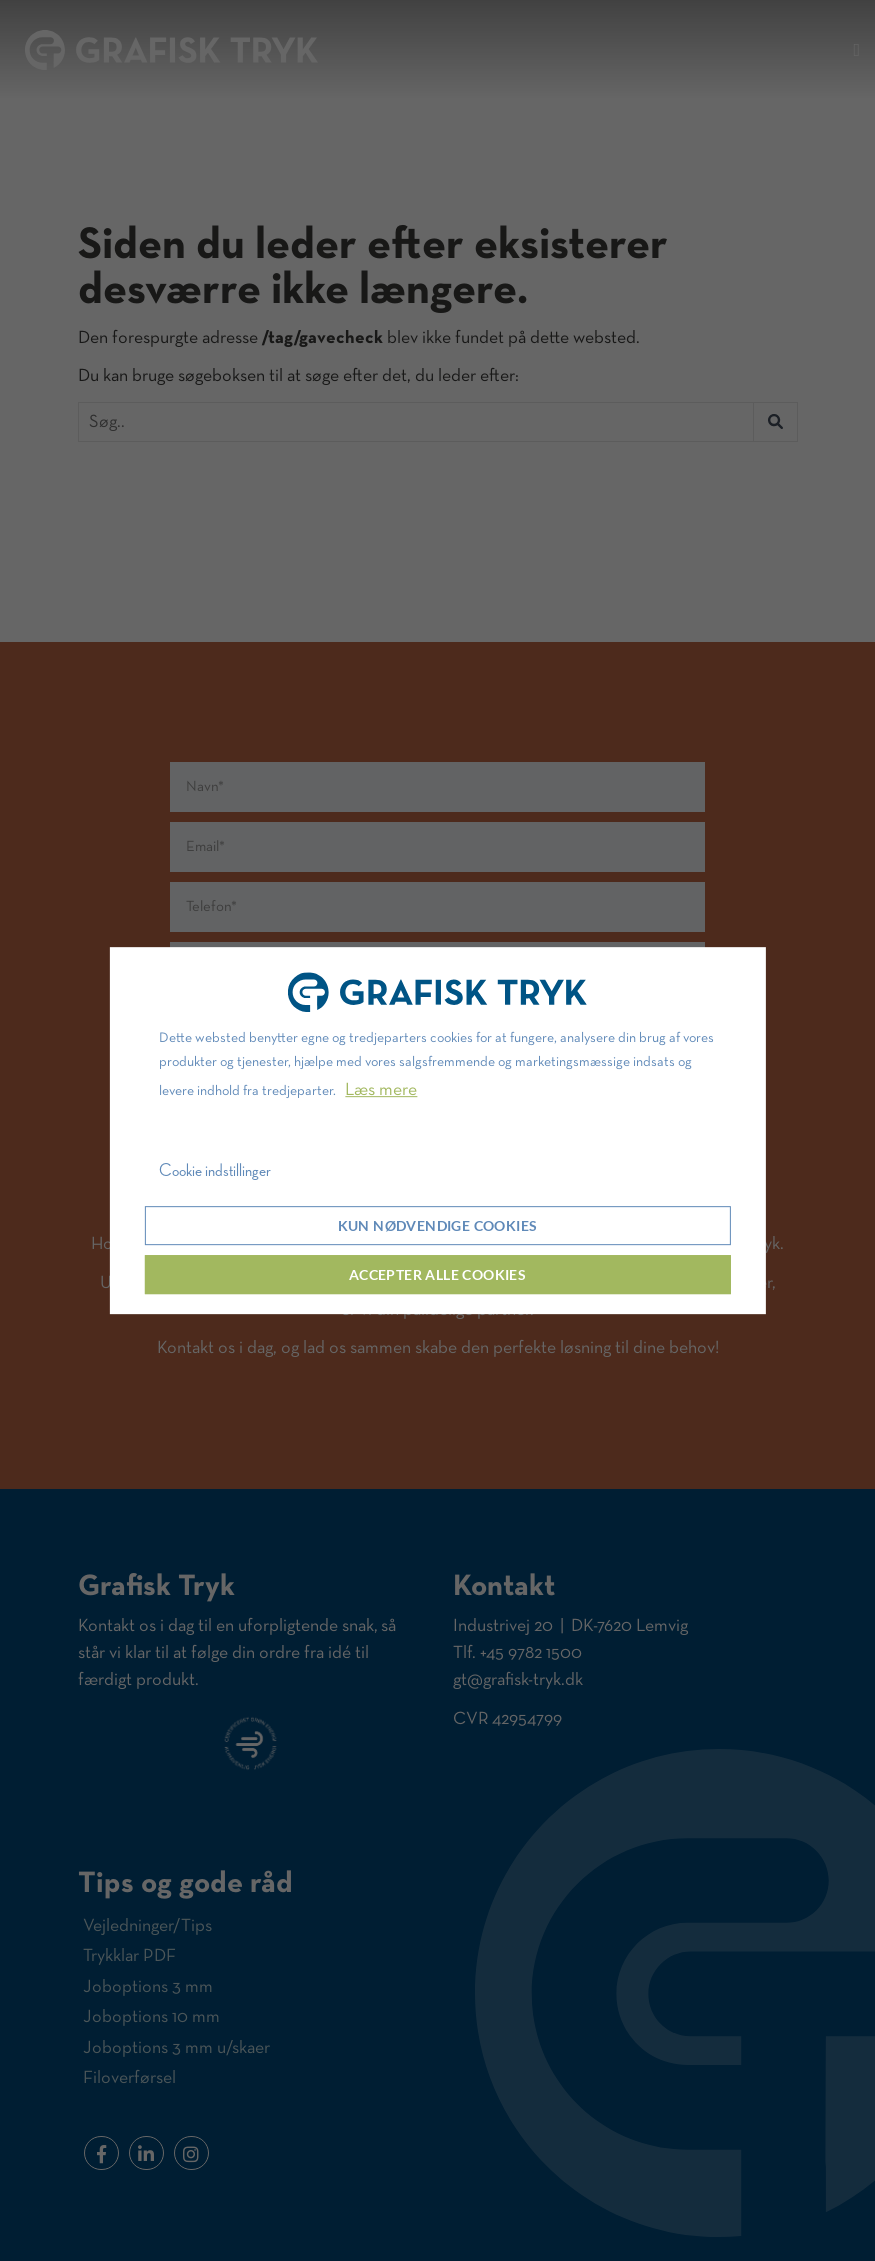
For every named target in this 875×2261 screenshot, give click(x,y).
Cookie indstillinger (215, 1171)
